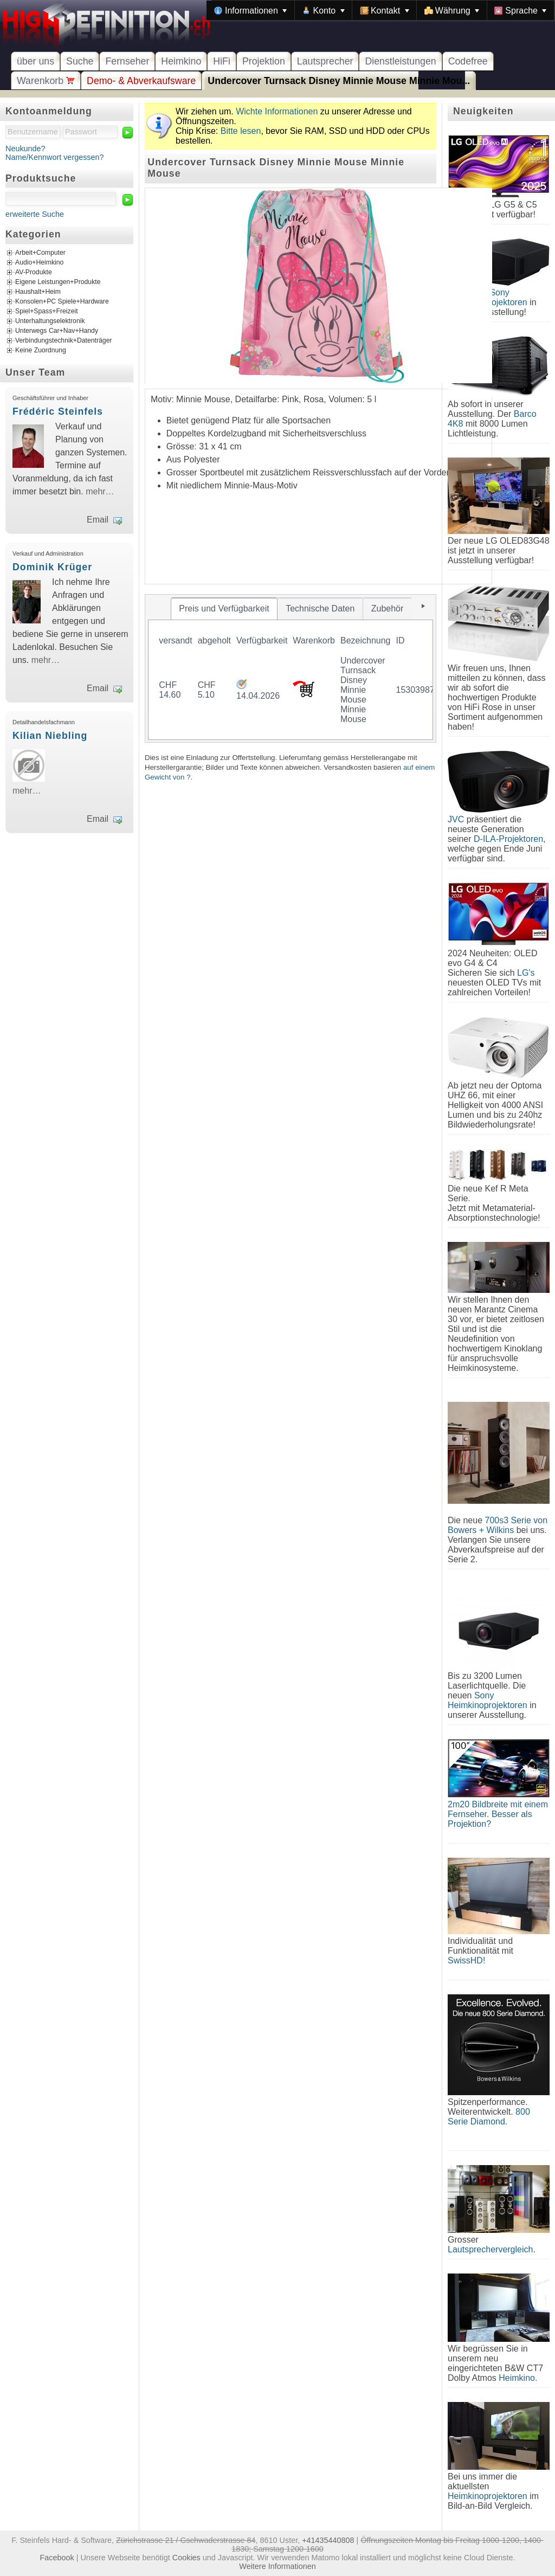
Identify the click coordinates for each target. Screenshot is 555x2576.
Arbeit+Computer (40, 253)
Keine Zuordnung (40, 351)
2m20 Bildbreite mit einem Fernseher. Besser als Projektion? (498, 1814)
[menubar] (380, 10)
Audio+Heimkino (39, 263)
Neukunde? (25, 148)
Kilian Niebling (49, 735)
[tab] (224, 608)
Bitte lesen (241, 131)
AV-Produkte (33, 272)
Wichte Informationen (277, 111)
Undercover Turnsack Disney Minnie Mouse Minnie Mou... (339, 80)
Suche (79, 61)
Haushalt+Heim (38, 292)
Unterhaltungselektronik (50, 321)
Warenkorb (46, 80)
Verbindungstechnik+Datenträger (63, 341)
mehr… (100, 491)
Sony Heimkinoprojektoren (487, 1700)
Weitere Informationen (277, 2566)
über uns (35, 61)
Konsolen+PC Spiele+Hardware (62, 302)
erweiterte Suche (34, 214)
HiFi (221, 61)
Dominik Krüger (52, 567)
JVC (456, 819)
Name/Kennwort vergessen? (54, 157)
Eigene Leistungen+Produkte (57, 282)
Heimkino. (518, 2377)
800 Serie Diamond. (489, 2116)
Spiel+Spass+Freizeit (46, 311)
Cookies (186, 2557)
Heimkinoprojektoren (487, 2496)
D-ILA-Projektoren (508, 838)
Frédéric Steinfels (57, 411)
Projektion (263, 61)
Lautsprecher (325, 61)
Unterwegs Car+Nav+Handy (56, 331)
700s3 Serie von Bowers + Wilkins (497, 1525)
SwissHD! (466, 1960)
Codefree (468, 61)
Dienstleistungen (400, 61)
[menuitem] (250, 10)
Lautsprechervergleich (490, 2249)
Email (97, 519)
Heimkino (181, 61)
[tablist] (290, 668)
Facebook (57, 2557)
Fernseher (127, 61)
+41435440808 (328, 2540)
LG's (525, 972)
